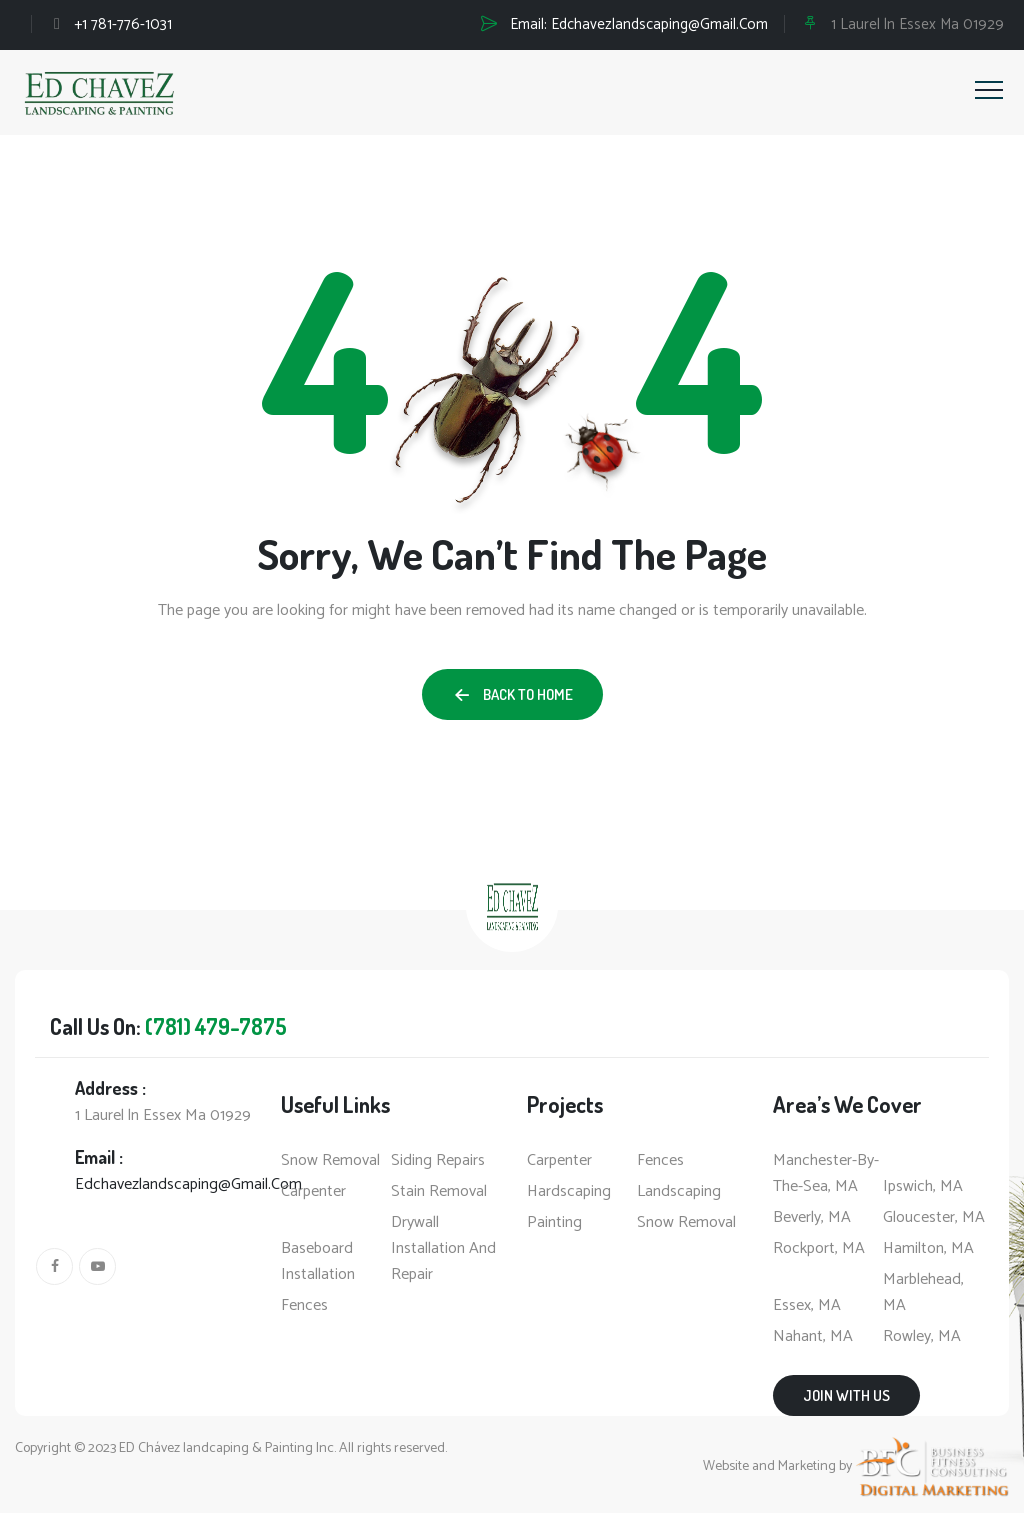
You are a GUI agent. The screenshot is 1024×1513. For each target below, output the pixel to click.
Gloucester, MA (934, 1218)
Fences (304, 1306)
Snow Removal (330, 1161)
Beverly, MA (812, 1218)
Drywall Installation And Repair (443, 1249)
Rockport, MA (819, 1249)
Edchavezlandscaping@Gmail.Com (188, 1184)
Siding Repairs (438, 1161)
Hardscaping (569, 1192)
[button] (512, 694)
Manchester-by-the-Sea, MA (826, 1174)
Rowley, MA (922, 1337)
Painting (554, 1223)
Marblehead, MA (923, 1293)
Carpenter (313, 1192)
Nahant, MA (813, 1337)
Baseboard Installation (318, 1262)
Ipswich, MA (923, 1187)
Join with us (846, 1395)
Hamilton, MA (928, 1249)
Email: (639, 24)
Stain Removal (439, 1192)
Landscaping (679, 1192)
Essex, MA (807, 1306)
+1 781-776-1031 (123, 24)
